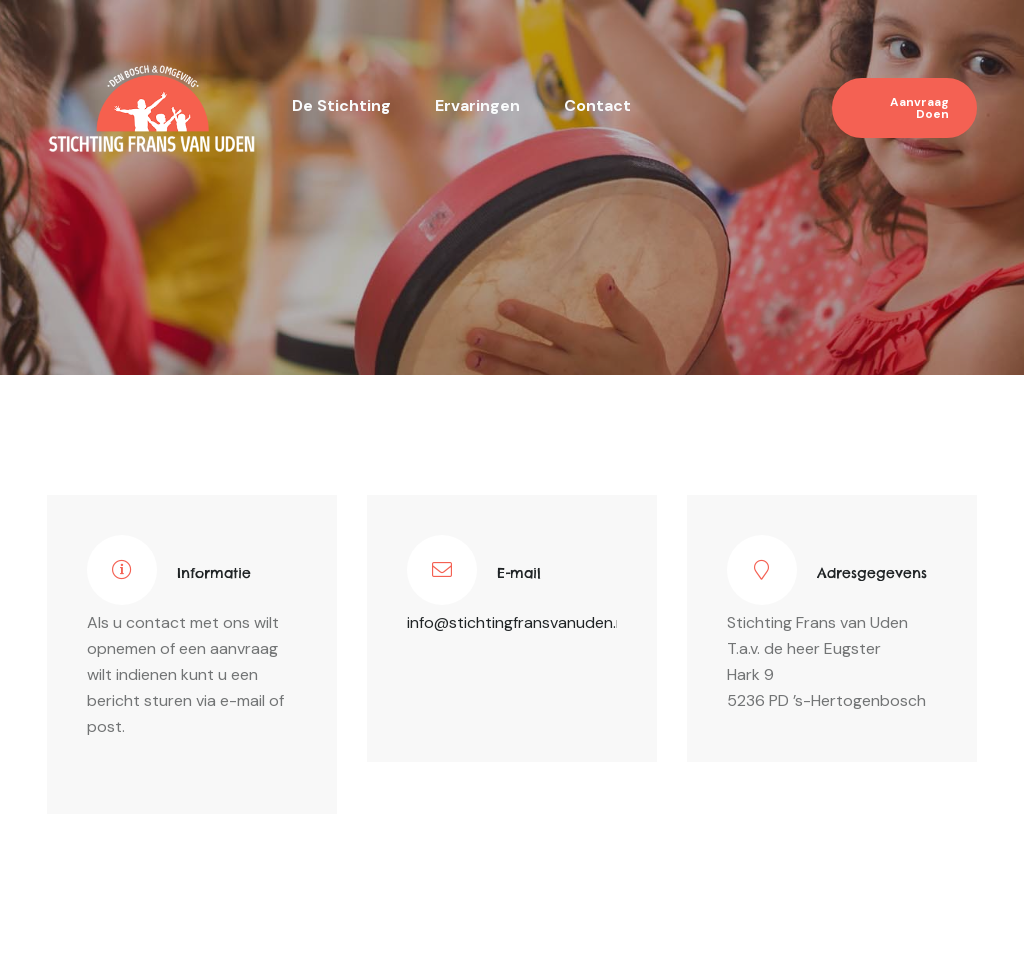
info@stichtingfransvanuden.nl (517, 622)
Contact (597, 105)
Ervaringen (477, 105)
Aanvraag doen (919, 108)
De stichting (341, 105)
